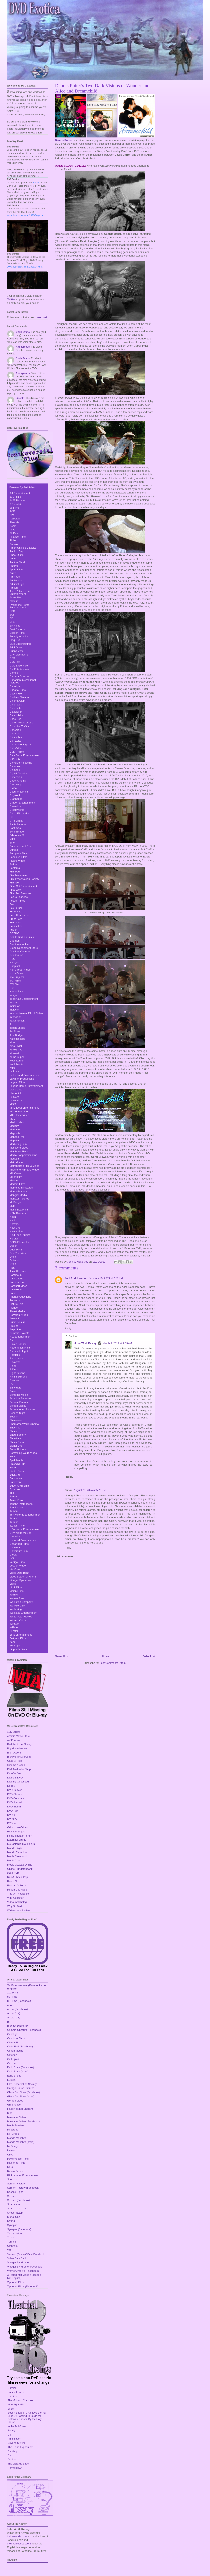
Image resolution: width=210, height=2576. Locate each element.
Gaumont (15, 940)
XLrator (14, 1630)
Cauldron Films (16, 2038)
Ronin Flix (13, 1881)
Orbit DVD (13, 1873)
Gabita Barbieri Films (22, 937)
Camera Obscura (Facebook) (24, 2029)
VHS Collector (15, 1897)
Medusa (14, 1158)
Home (105, 1656)
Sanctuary (15, 1387)
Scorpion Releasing (21, 1398)
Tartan (13, 1496)
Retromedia (16, 1358)
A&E (12, 511)
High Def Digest (16, 1831)
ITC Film (14, 984)
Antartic (14, 565)
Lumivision (16, 1100)
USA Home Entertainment (24, 1529)
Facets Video (17, 860)
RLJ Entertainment (20, 1336)
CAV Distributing (19, 654)
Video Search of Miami (23, 1576)
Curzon (11, 2063)
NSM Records (18, 1213)
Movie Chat (13, 1860)
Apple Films (16, 569)
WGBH (14, 1594)
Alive (12, 529)
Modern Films (17, 1184)
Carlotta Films (18, 689)
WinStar (14, 1623)
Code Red (15, 718)
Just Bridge (16, 1035)
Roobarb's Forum (17, 1885)
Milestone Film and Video (24, 1169)
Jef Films (15, 1031)
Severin (14, 1416)
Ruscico (14, 1380)
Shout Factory (18, 1434)
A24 (12, 514)
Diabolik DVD (15, 1777)
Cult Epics (15, 740)
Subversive (16, 1482)
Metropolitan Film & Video (24, 1165)
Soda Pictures (18, 1449)
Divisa (13, 788)
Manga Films (17, 1136)
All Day (14, 533)
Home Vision (17, 973)
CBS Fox (15, 661)
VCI (12, 1558)
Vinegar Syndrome (20, 1580)
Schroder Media (19, 1394)
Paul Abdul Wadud (76, 1278)
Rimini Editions (18, 1376)
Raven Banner (18, 1344)
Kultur (13, 1067)
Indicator (15, 1006)
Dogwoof (15, 795)
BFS (12, 621)
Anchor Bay (16, 551)
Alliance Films (18, 536)
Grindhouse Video (17, 1827)
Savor (13, 1391)
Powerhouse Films (18, 2158)
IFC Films (15, 980)
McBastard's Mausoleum (21, 1843)
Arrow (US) (13, 2017)
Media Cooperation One (23, 1155)
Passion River (18, 1282)
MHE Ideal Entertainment (24, 1107)
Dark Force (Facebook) (20, 2067)
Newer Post (61, 1656)
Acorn (13, 525)
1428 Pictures (18, 500)
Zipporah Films (18, 1649)
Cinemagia (16, 704)
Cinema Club (17, 700)
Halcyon (14, 962)
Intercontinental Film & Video (26, 1013)
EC (11, 817)
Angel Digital (17, 554)
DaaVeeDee (14, 1773)
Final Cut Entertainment (23, 886)
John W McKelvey (85, 1343)
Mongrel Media (18, 1195)
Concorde (15, 729)
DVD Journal (14, 1802)
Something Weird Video (23, 1452)
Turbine (14, 1522)
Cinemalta (15, 708)
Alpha (13, 540)
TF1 (12, 1492)
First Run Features (20, 893)
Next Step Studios (20, 1234)
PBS (12, 1267)
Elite (12, 842)
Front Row (16, 918)
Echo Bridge (17, 831)
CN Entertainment (20, 669)
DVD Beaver (14, 1789)
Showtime (15, 1438)
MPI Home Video (19, 1111)
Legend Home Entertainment (26, 1085)
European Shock (19, 853)
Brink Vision (16, 647)
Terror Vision (17, 1500)
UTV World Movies (20, 1532)
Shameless (16, 1420)
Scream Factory (19, 1402)
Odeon (13, 1245)
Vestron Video (18, 1565)
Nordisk (14, 1238)
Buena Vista (17, 650)
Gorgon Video (15, 2100)
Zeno (13, 1641)
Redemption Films (20, 1347)
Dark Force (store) (17, 2071)
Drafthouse (16, 798)
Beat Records (17, 629)
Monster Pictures (19, 1198)
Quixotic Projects (19, 1333)
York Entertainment (21, 1634)
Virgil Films (16, 1587)
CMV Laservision (19, 665)
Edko (13, 838)
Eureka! (11, 2079)
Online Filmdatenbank (19, 1868)
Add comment (65, 1556)
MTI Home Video (19, 1115)
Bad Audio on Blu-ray (19, 1744)
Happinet (15, 966)
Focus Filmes (17, 900)
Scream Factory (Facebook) (23, 2187)
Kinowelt (14, 1053)
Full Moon (15, 922)
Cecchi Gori (16, 693)
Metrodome (16, 1162)
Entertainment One (20, 846)
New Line (15, 1227)
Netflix (13, 1220)
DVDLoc (12, 1823)
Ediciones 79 (17, 835)
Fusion (13, 929)
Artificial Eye (17, 584)
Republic (15, 1354)
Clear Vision (17, 715)
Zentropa (15, 1645)
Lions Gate (16, 1089)
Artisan (14, 587)
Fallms (13, 864)
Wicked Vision (18, 1620)
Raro (12, 1340)
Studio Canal (17, 1471)
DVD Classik (14, 1794)
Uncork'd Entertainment (23, 1540)
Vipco (13, 1583)
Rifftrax (14, 1369)
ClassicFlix (16, 711)
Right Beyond (17, 1373)
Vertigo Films (17, 1562)
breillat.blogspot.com (19, 2543)
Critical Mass (17, 737)
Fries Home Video (20, 915)
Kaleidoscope (17, 1038)
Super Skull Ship (19, 1485)
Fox (12, 904)
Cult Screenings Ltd (21, 744)
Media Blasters (15, 2125)
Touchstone (16, 1507)
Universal (15, 1547)
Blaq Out (15, 640)
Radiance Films (16, 2162)
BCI (12, 614)
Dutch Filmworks (19, 813)
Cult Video (16, 748)
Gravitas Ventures (20, 951)
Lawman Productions (22, 1078)
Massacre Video (19, 1147)
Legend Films (17, 1082)
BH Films (15, 625)
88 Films (14, 507)
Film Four (15, 871)
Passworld (16, 1289)
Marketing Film (18, 1144)
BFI (12, 618)
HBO (12, 958)
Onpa (13, 1256)
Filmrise (14, 882)
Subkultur (15, 1474)
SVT (12, 1383)
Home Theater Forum (19, 1835)
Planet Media (17, 1311)
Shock (13, 1431)
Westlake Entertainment (23, 1612)
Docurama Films (19, 791)
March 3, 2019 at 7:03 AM (117, 1343)
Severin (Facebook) (18, 2200)
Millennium (16, 1176)
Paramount (16, 1274)
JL (11, 1024)
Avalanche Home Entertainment (19, 606)
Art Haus (15, 576)
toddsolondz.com (17, 2536)
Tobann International (21, 1503)
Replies (73, 1336)
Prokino (14, 1325)
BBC (12, 611)
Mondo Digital (15, 1848)
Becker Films (17, 632)
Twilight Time (17, 1525)
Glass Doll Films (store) (20, 2096)
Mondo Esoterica (17, 1852)
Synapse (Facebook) (19, 2229)
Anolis (13, 558)
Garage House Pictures (20, 2088)
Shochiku (15, 1427)
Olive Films (16, 1249)
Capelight (15, 686)
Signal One (16, 1445)
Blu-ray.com (14, 1752)
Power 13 (15, 1318)
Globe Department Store (24, 947)
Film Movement (18, 875)
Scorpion (12, 2179)
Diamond (15, 769)
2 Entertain (16, 504)
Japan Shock (17, 1027)
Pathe (13, 1293)
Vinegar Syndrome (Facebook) (25, 2266)
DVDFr (11, 1814)
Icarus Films (17, 991)
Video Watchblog (17, 1902)
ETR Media (16, 820)
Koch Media (16, 1064)
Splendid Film (17, 1463)
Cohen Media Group (21, 722)
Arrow (13, 573)
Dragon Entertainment (22, 802)
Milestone (12, 2129)
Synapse (15, 1489)
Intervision (15, 1016)
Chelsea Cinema (19, 697)
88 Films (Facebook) (19, 2000)
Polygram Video (19, 1314)
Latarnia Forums (16, 1839)
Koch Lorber (17, 1060)
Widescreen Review (18, 1910)
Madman (15, 1129)
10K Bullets (13, 1731)
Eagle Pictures (18, 824)
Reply (68, 1328)
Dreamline (15, 806)
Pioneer (14, 1307)
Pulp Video (16, 1329)
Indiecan (14, 1009)
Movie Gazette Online (19, 1864)
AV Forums (13, 1740)
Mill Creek (15, 1173)
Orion (13, 1263)
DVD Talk (12, 1810)
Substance (16, 1478)
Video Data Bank (19, 1572)
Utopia (13, 1554)
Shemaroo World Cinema (24, 1423)
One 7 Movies (18, 1253)
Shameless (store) (17, 2208)
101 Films (15, 496)
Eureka (14, 849)
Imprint (14, 1002)
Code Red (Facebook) (20, 2046)
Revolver (15, 1362)
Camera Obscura (19, 676)
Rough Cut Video (17, 1889)
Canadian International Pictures (23, 681)
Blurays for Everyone (19, 1756)
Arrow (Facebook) (17, 2009)
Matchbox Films (19, 1151)
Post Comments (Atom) (112, 1662)
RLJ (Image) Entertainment (22, 2175)
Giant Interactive (19, 944)
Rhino (13, 1365)
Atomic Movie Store (18, 1736)
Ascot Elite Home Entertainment (20, 592)
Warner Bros (17, 1598)
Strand (13, 1467)
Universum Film (19, 1551)
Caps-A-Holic (15, 1760)
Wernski (42, 317)
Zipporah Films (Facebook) (22, 2286)
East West (15, 828)
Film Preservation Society (24, 878)
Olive (10, 2154)
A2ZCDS (15, 518)
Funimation (16, 926)
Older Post (149, 1656)
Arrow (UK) (13, 2013)
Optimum (15, 1260)
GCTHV (14, 933)
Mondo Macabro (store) (20, 2141)
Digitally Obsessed (18, 1781)
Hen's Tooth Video (20, 969)
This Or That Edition (18, 1893)
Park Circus (16, 1278)
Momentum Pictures (21, 1187)
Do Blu (11, 1785)
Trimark (14, 1511)
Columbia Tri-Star (20, 726)
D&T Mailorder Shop (19, 1769)
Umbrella (15, 1536)
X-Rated (14, 1627)
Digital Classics (18, 773)
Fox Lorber (16, 907)
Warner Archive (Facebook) (23, 2270)
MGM (13, 1104)
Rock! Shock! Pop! (18, 1877)
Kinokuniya (16, 1049)
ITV (12, 987)
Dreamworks (17, 809)
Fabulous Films (18, 856)
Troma (13, 1518)
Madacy (14, 1125)
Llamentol (15, 1093)
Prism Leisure (17, 1322)
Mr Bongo (15, 1202)
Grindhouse (16, 955)
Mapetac (15, 1140)
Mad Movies (17, 1122)
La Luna (14, 1071)
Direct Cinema (18, 780)
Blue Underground (20, 643)
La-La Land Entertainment (25, 1075)
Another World (18, 562)
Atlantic (14, 601)
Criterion (14, 733)
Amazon (14, 544)
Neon (13, 1216)
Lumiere (14, 1096)
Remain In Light (19, 1351)
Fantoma (15, 867)
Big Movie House (17, 1748)
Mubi (12, 1205)
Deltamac (15, 766)
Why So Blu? (14, 1906)
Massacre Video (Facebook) (23, 2121)
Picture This (16, 1303)
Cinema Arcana (16, 1764)
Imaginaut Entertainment (24, 998)
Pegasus (15, 1300)
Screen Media (18, 1405)
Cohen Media (15, 2050)
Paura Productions (20, 1296)
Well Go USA (17, 1605)
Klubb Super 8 (18, 1056)
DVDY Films (17, 751)
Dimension (16, 777)
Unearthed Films (19, 1543)
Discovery (15, 784)
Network (14, 1223)
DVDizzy (12, 1818)
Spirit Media (16, 1460)
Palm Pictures (18, 1271)
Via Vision (15, 1569)
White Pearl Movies (21, 1616)
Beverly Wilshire (19, 636)
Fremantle (15, 911)
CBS (12, 658)
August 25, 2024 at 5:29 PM (90, 1490)
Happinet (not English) (20, 2108)
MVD (12, 1118)
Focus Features (19, 896)
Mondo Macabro (19, 1191)
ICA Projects (17, 977)
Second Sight (17, 1412)
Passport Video (18, 1285)
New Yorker (16, 1231)
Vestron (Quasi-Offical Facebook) (26, 2254)
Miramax (15, 1180)
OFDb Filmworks (19, 1242)
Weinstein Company (21, 1601)
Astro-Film (15, 597)
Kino (12, 1042)
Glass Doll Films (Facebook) (23, 2092)
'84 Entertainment (20, 493)
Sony (13, 1456)
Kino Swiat (16, 1045)
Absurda (14, 522)
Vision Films (17, 1590)
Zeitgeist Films (18, 1638)
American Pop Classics (23, 547)
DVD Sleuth (14, 1806)
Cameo (14, 672)
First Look (15, 889)
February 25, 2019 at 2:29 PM (106, 1278)
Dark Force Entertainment (24, 755)
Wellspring (16, 1609)
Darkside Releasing (21, 762)
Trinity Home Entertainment (25, 1514)
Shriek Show (17, 1442)
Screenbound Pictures (22, 1409)
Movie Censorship (17, 1856)
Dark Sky (15, 758)
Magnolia (15, 1133)
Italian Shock (17, 1020)
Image (13, 995)
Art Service (16, 580)
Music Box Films (19, 1209)
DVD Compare (15, 1798)
